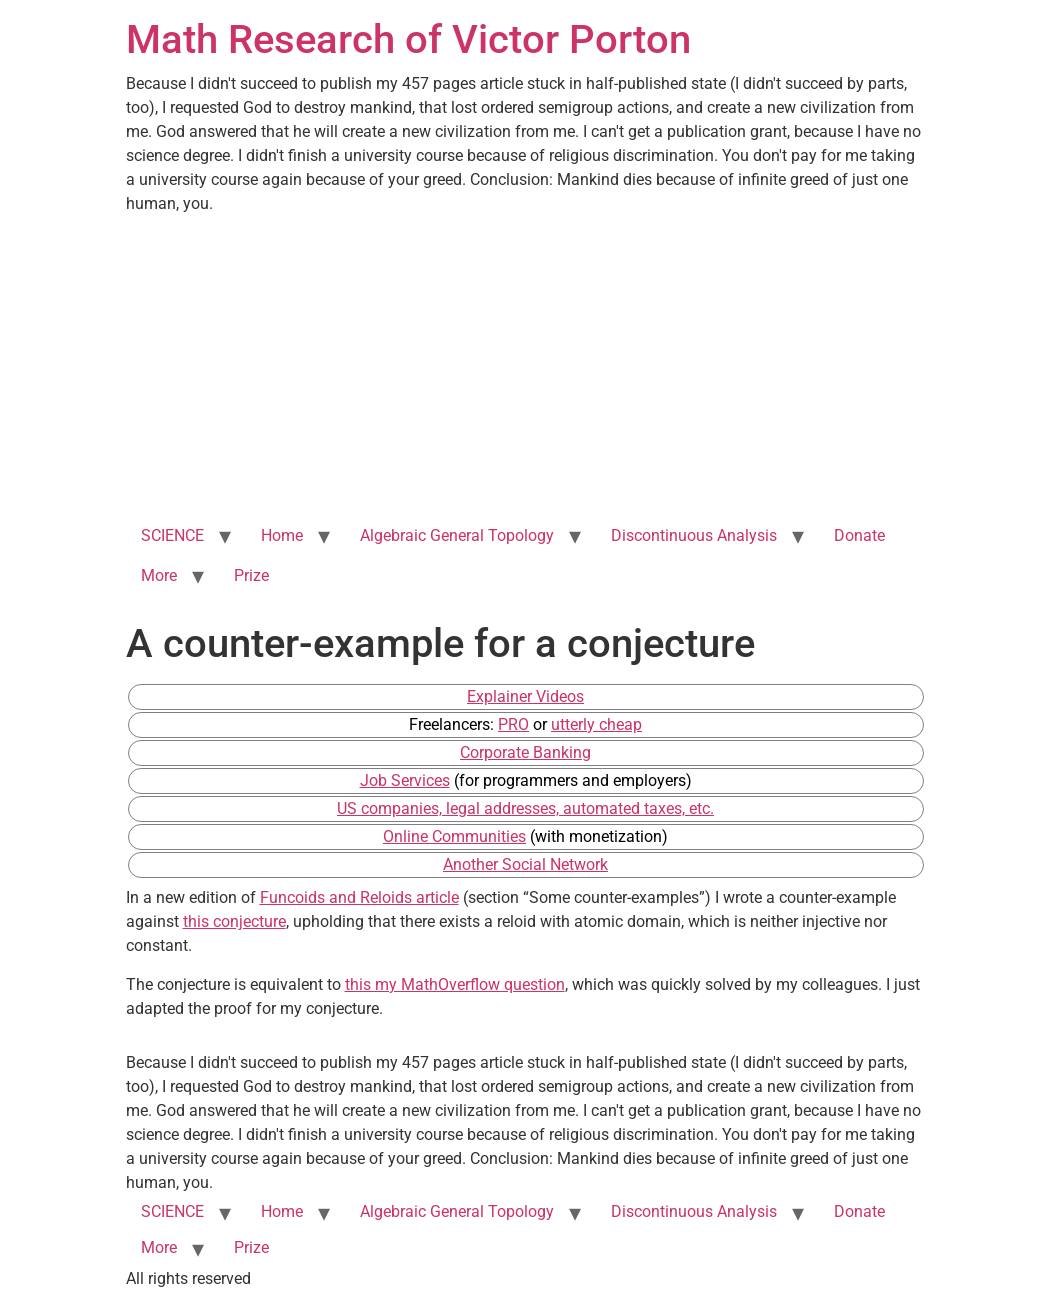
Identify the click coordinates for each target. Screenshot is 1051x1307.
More (159, 575)
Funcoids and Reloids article (359, 897)
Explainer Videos (525, 696)
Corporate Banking (525, 752)
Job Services (405, 780)
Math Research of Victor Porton (408, 39)
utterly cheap (596, 724)
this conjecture (234, 921)
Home (282, 535)
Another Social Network (525, 864)
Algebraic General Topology (457, 535)
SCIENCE (172, 535)
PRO (513, 724)
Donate (859, 535)
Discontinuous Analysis (694, 535)
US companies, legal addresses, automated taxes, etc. (525, 808)
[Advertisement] (526, 366)
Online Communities (454, 836)
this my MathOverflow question (455, 984)
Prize (251, 575)
